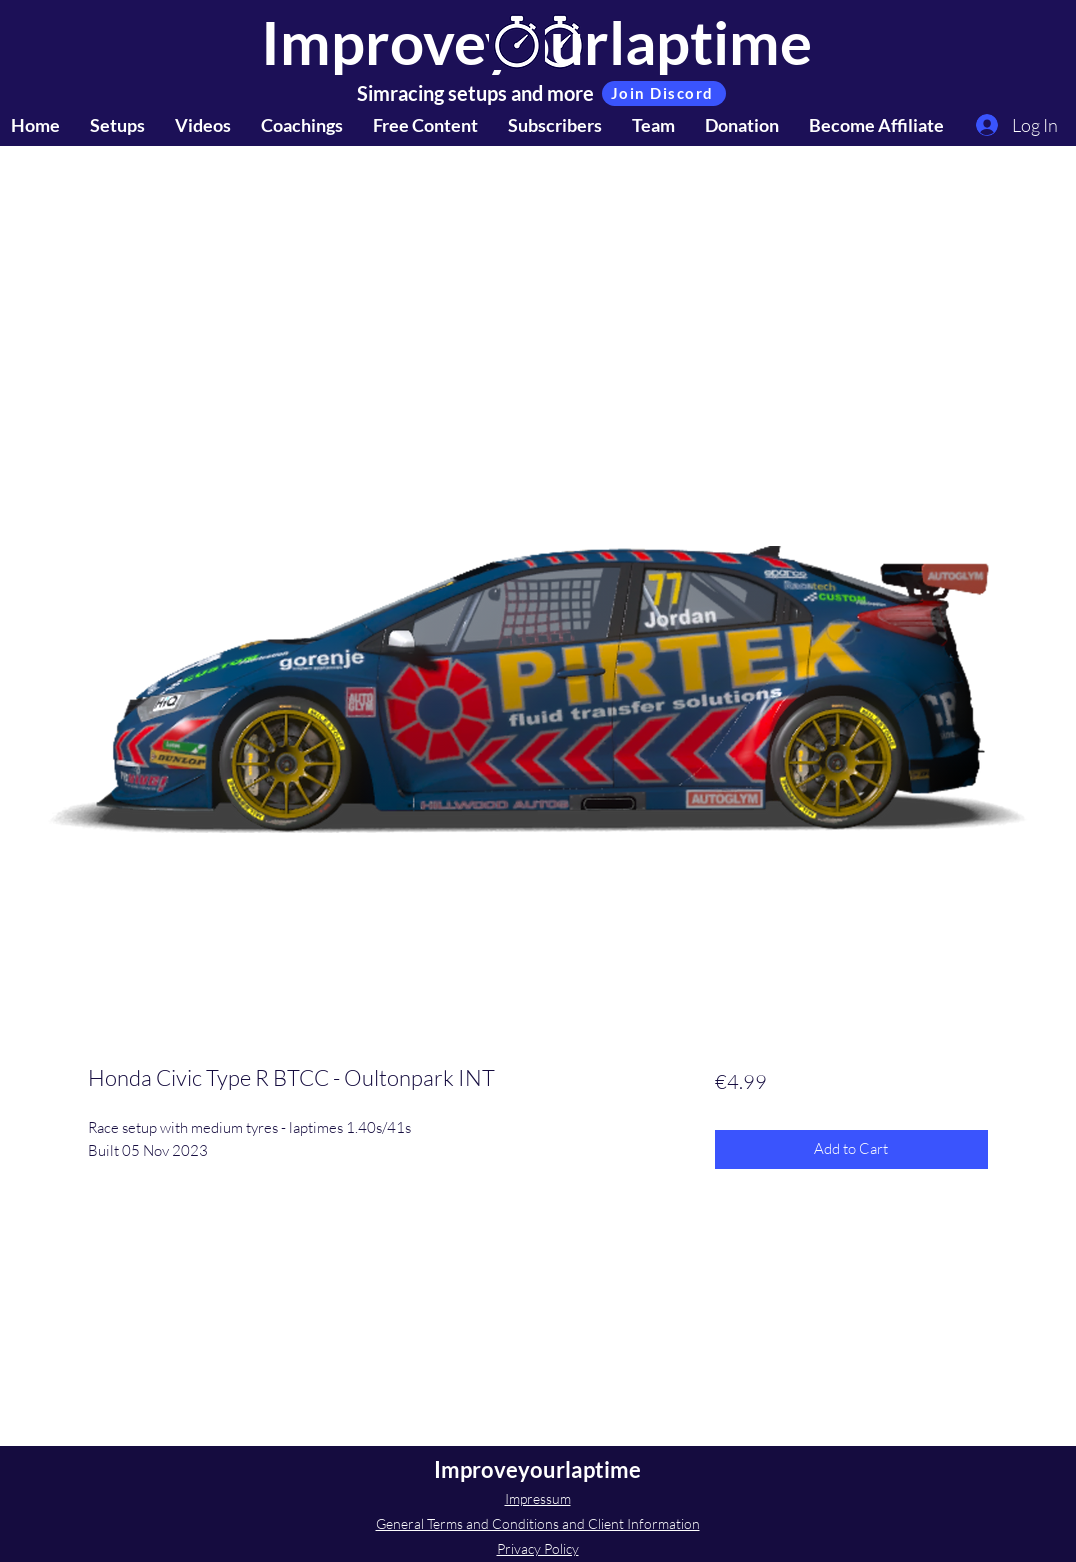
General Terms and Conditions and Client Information (538, 1523)
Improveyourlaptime (537, 1469)
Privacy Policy (538, 1548)
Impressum (538, 1498)
